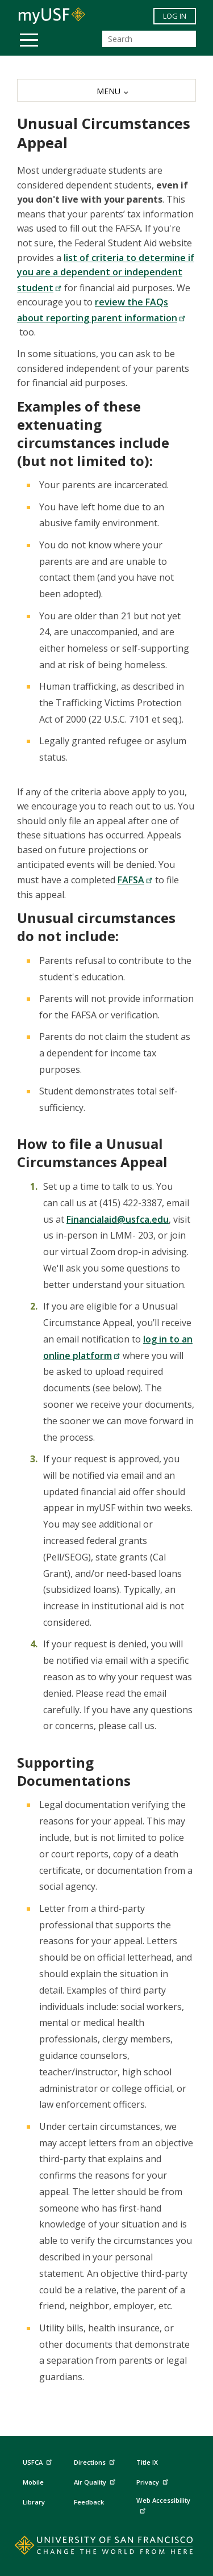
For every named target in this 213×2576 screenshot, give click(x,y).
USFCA (39, 2460)
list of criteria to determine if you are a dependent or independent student (105, 272)
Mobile (33, 2482)
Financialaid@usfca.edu (117, 1219)
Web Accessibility (163, 2505)
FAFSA (135, 880)
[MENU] (106, 90)
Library (34, 2502)
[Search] (149, 39)
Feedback (89, 2502)
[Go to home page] (106, 2548)
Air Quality (96, 2480)
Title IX (147, 2462)
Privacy (153, 2480)
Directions (93, 2462)
